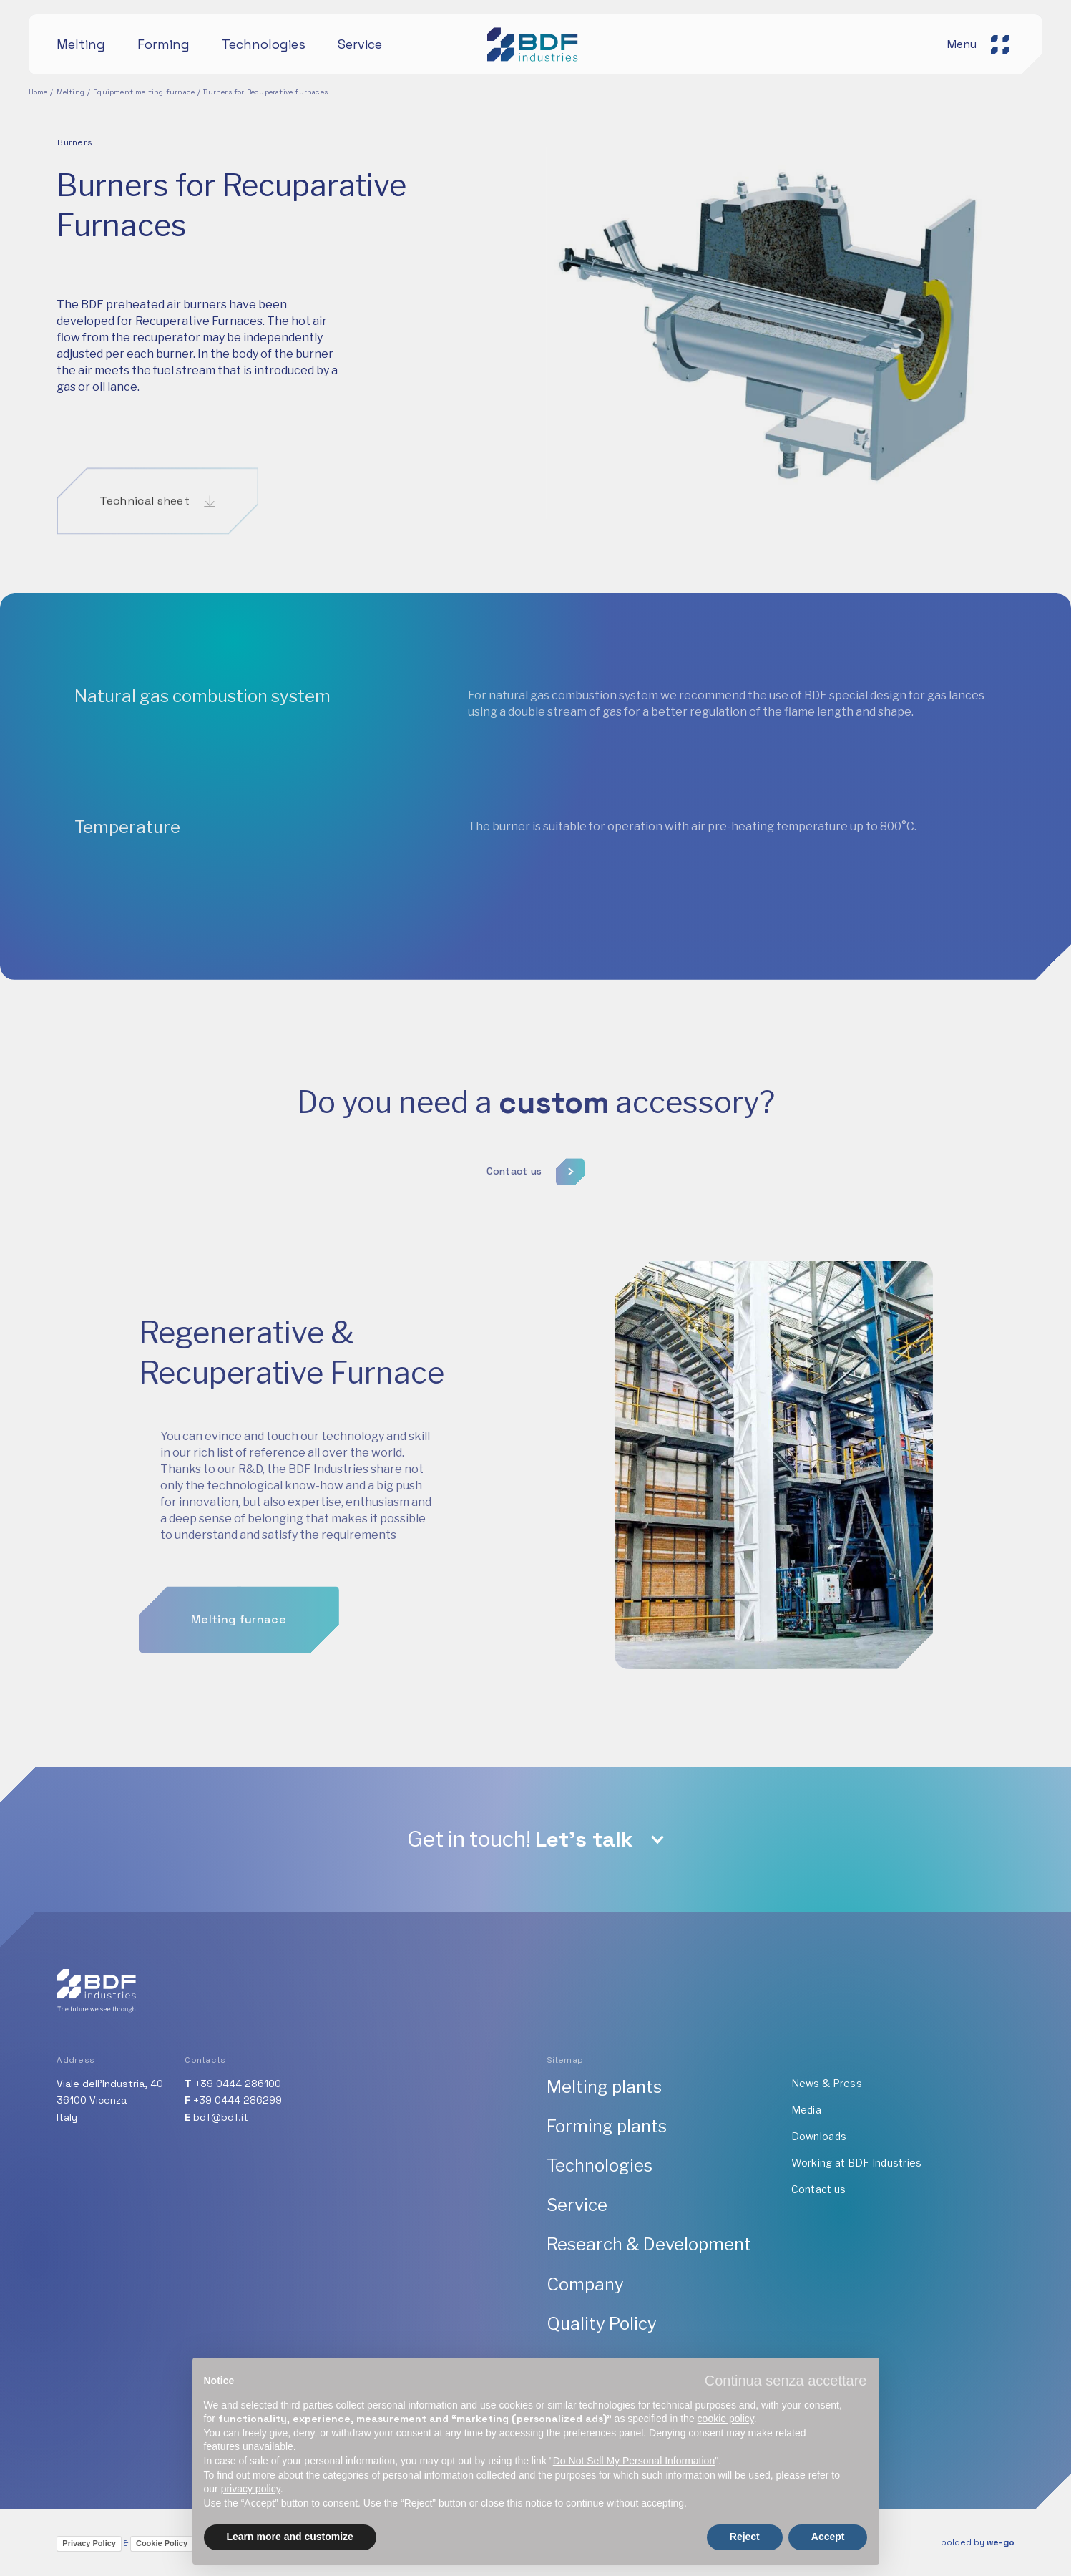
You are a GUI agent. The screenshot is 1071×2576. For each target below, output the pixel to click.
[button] (786, 2380)
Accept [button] (828, 2536)
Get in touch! (520, 1839)
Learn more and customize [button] (290, 2536)
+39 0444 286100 (238, 2083)
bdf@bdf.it (220, 2117)
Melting (70, 92)
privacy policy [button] (250, 2488)
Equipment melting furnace (144, 92)
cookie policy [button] (726, 2418)
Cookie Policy (161, 2543)
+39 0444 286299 (237, 2100)
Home (38, 92)
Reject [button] (745, 2536)
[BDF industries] (535, 43)
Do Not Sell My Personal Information (634, 2460)
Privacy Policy (89, 2543)
